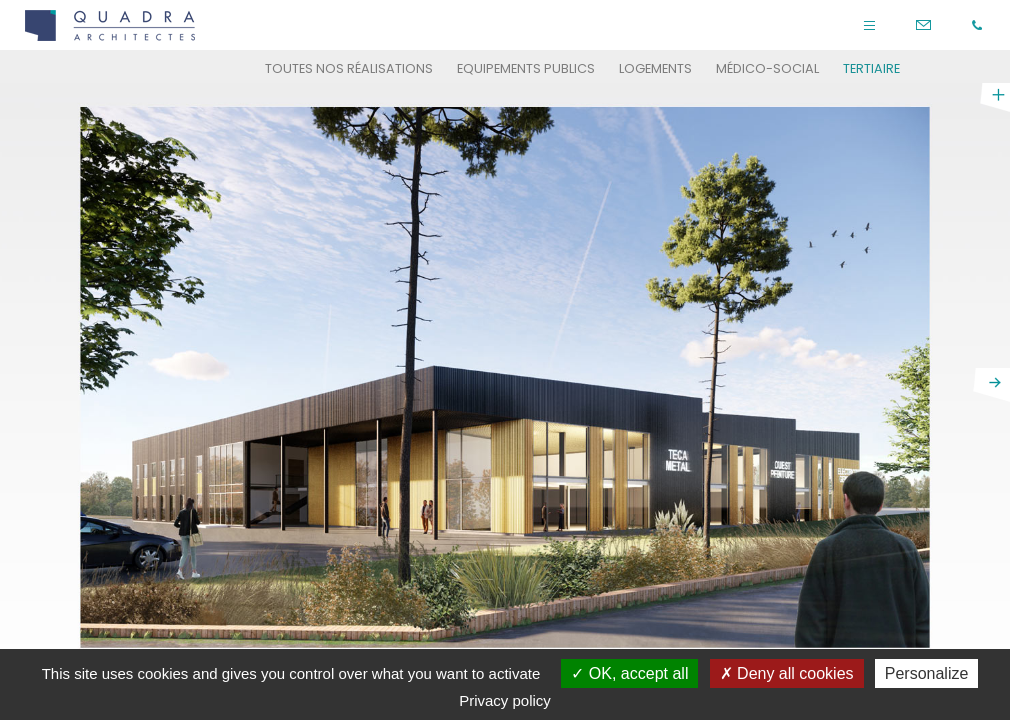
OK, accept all (629, 673)
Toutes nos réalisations (349, 68)
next (991, 385)
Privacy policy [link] (505, 700)
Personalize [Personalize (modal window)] (927, 673)
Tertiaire (871, 68)
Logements (655, 68)
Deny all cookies (787, 673)
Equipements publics (526, 68)
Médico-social (767, 68)
